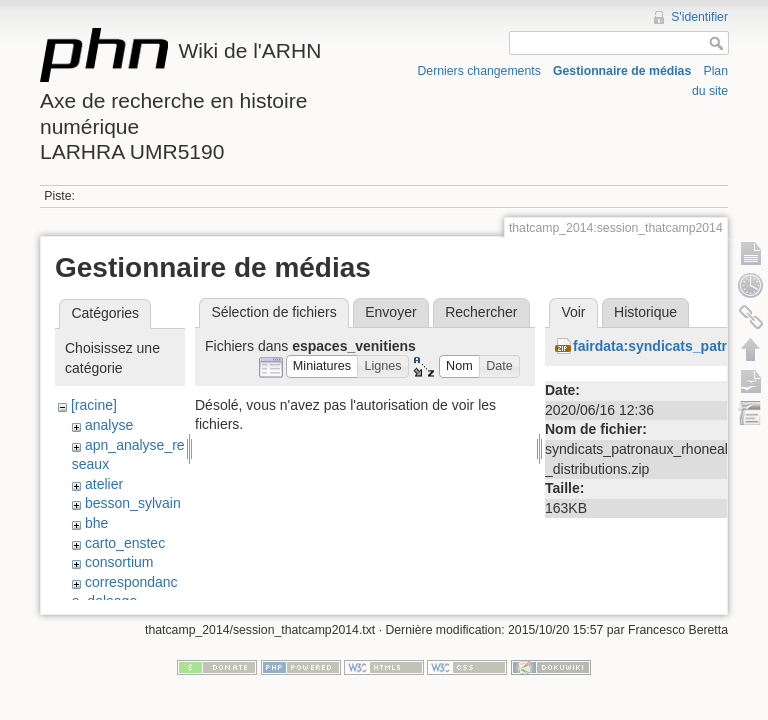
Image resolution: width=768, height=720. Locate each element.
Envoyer (390, 312)
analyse (109, 425)
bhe (96, 523)
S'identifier (699, 17)
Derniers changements (479, 71)
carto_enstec (125, 543)
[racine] (94, 405)
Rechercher (481, 312)
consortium (119, 562)
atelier (104, 484)
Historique (645, 312)
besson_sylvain (133, 503)
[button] (322, 366)
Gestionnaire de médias (622, 71)
